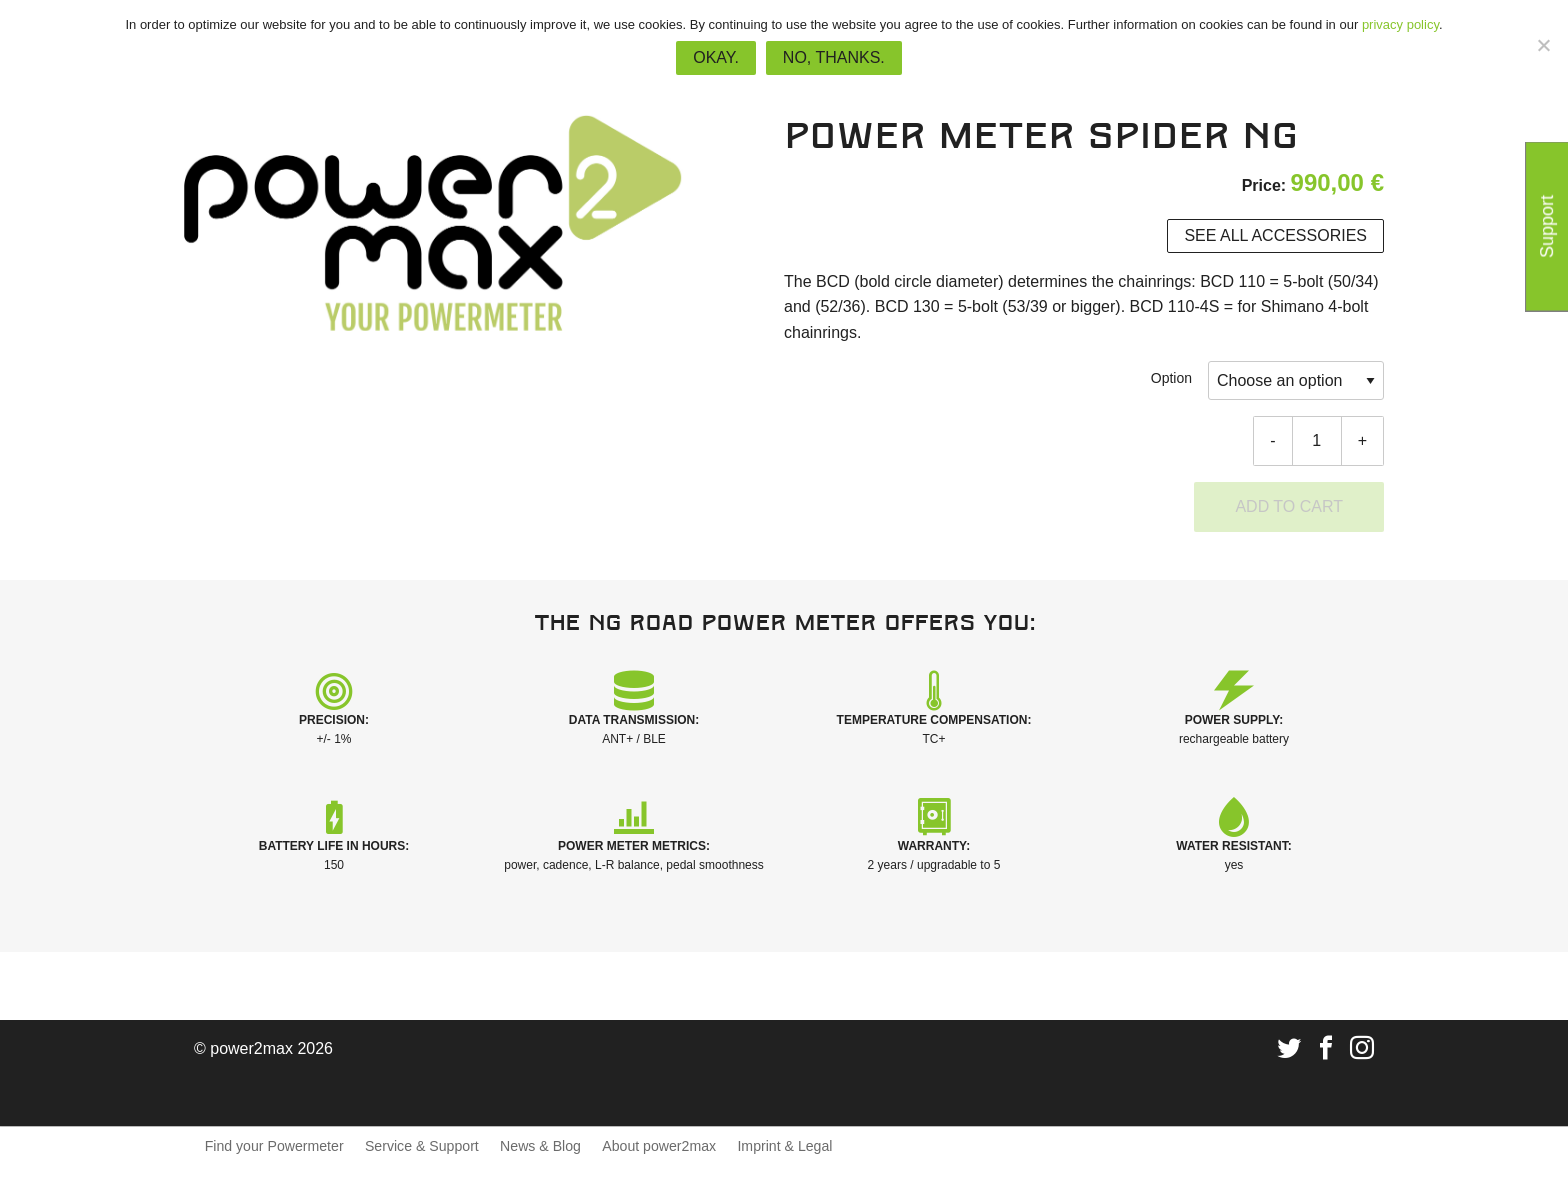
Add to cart (1289, 506)
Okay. (716, 57)
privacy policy (1400, 24)
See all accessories (1275, 235)
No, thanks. (834, 57)
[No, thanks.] (1543, 45)
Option (1171, 378)
